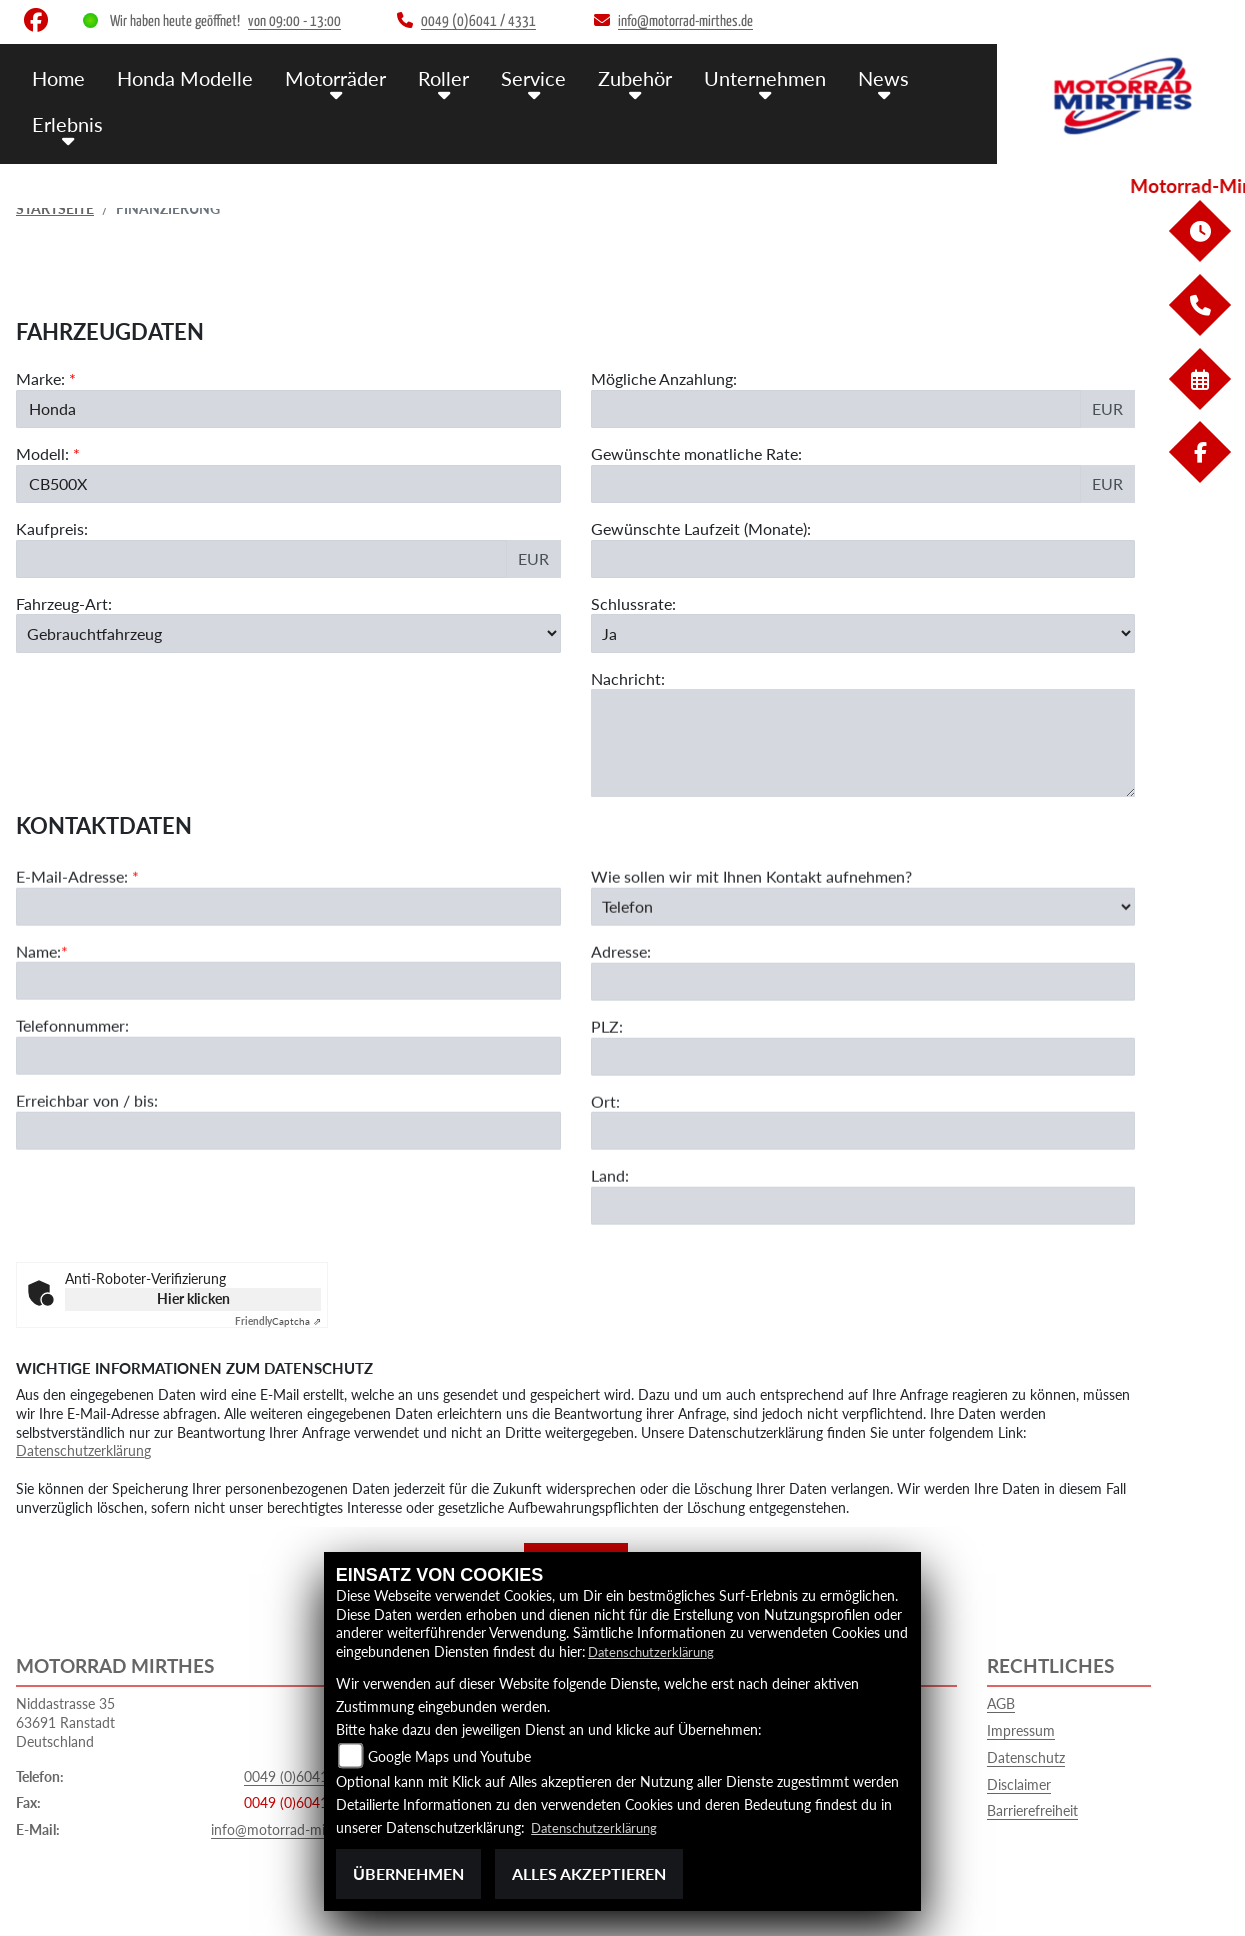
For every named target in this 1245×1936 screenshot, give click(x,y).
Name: (38, 1004)
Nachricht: (628, 680)
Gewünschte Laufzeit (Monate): (701, 530)
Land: (610, 1229)
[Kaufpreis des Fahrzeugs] (261, 561)
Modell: (42, 455)
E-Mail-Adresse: (77, 930)
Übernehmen (408, 1873)
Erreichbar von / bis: (87, 1154)
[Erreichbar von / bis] (288, 1185)
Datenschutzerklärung (83, 1450)
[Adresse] (863, 1036)
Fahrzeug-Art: (64, 605)
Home (58, 77)
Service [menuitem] (517, 77)
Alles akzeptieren (589, 1873)
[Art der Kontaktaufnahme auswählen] (863, 960)
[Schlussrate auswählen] (863, 635)
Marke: (40, 380)
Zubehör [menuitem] (616, 77)
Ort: (605, 1154)
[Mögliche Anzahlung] (836, 411)
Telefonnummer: (72, 1079)
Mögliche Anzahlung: (664, 380)
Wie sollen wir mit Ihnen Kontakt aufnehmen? (751, 930)
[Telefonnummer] (288, 1110)
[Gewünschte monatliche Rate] (836, 486)
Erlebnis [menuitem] (65, 122)
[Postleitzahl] (863, 1110)
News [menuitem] (858, 77)
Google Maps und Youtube (449, 1756)
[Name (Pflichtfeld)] (288, 1035)
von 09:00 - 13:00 (294, 21)
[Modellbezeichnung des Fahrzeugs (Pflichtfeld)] (288, 486)
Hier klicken (193, 1298)
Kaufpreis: (52, 530)
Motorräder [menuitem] (327, 77)
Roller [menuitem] (431, 77)
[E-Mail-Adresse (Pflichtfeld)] (288, 960)
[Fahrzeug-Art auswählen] (288, 635)
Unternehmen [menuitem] (743, 77)
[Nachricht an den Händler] (863, 746)
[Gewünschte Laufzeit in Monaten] (863, 561)
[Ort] (863, 1185)
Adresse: (621, 1005)
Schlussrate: (633, 605)
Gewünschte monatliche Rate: (696, 455)
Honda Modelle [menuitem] (181, 77)
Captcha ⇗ (278, 1321)
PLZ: (607, 1080)
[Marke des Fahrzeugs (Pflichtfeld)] (288, 411)
